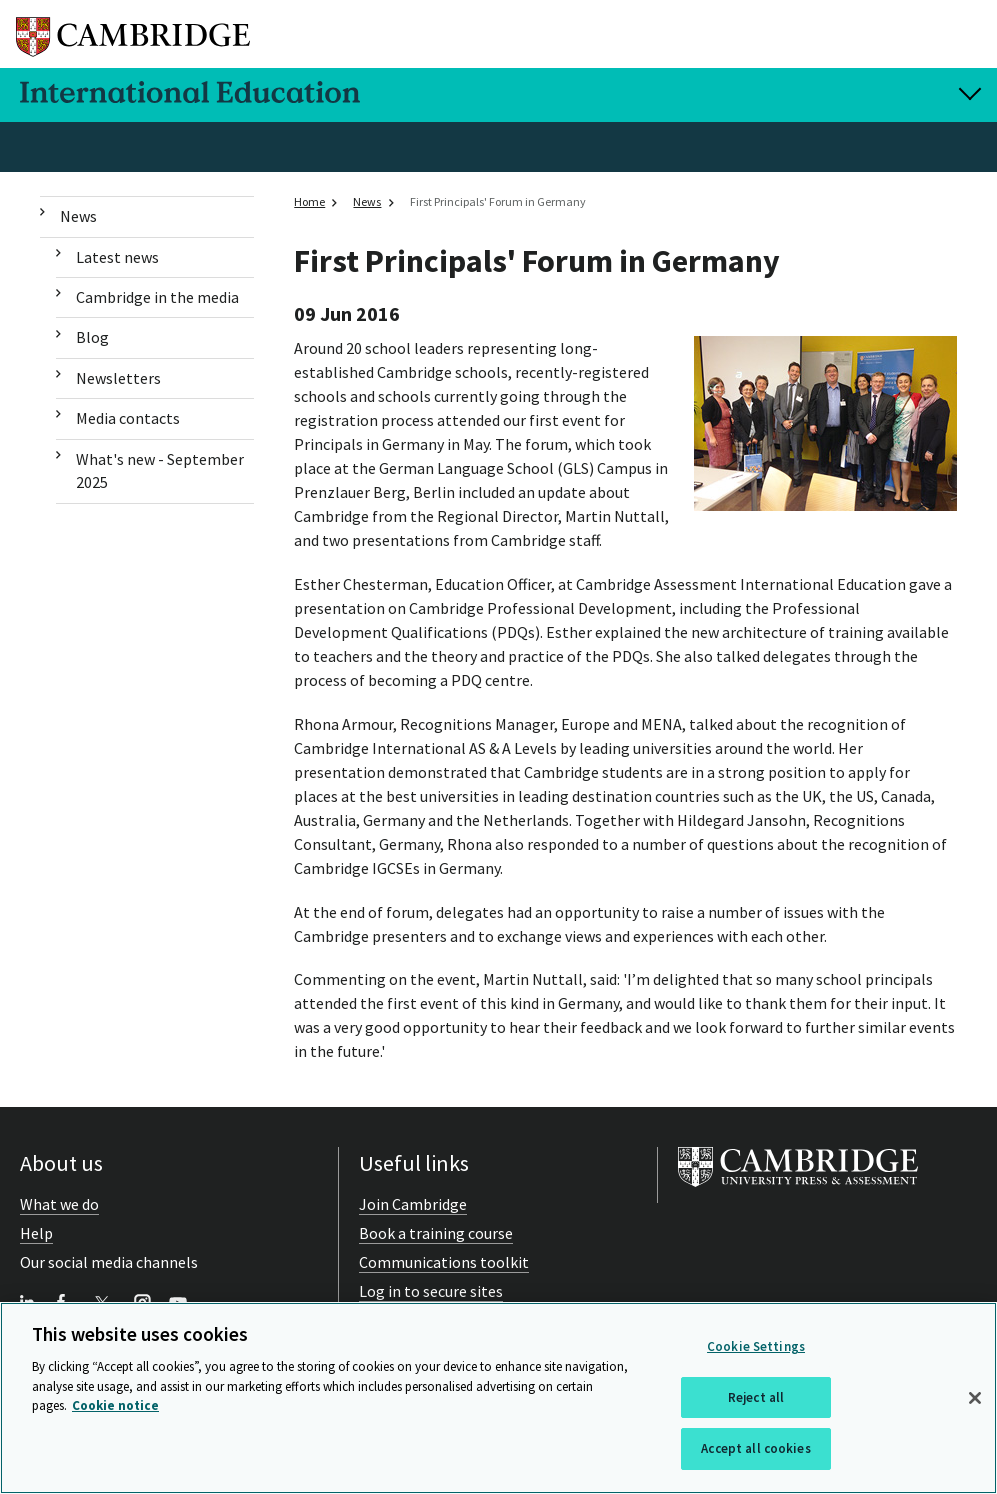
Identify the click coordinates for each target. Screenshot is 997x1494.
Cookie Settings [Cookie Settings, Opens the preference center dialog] (756, 1346)
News (78, 216)
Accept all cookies (755, 1448)
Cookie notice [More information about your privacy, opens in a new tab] (115, 1405)
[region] (498, 1398)
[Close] (975, 1398)
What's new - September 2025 (160, 470)
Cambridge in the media (157, 297)
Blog (92, 337)
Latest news (117, 257)
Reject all (756, 1397)
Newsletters (118, 378)
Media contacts (128, 418)
